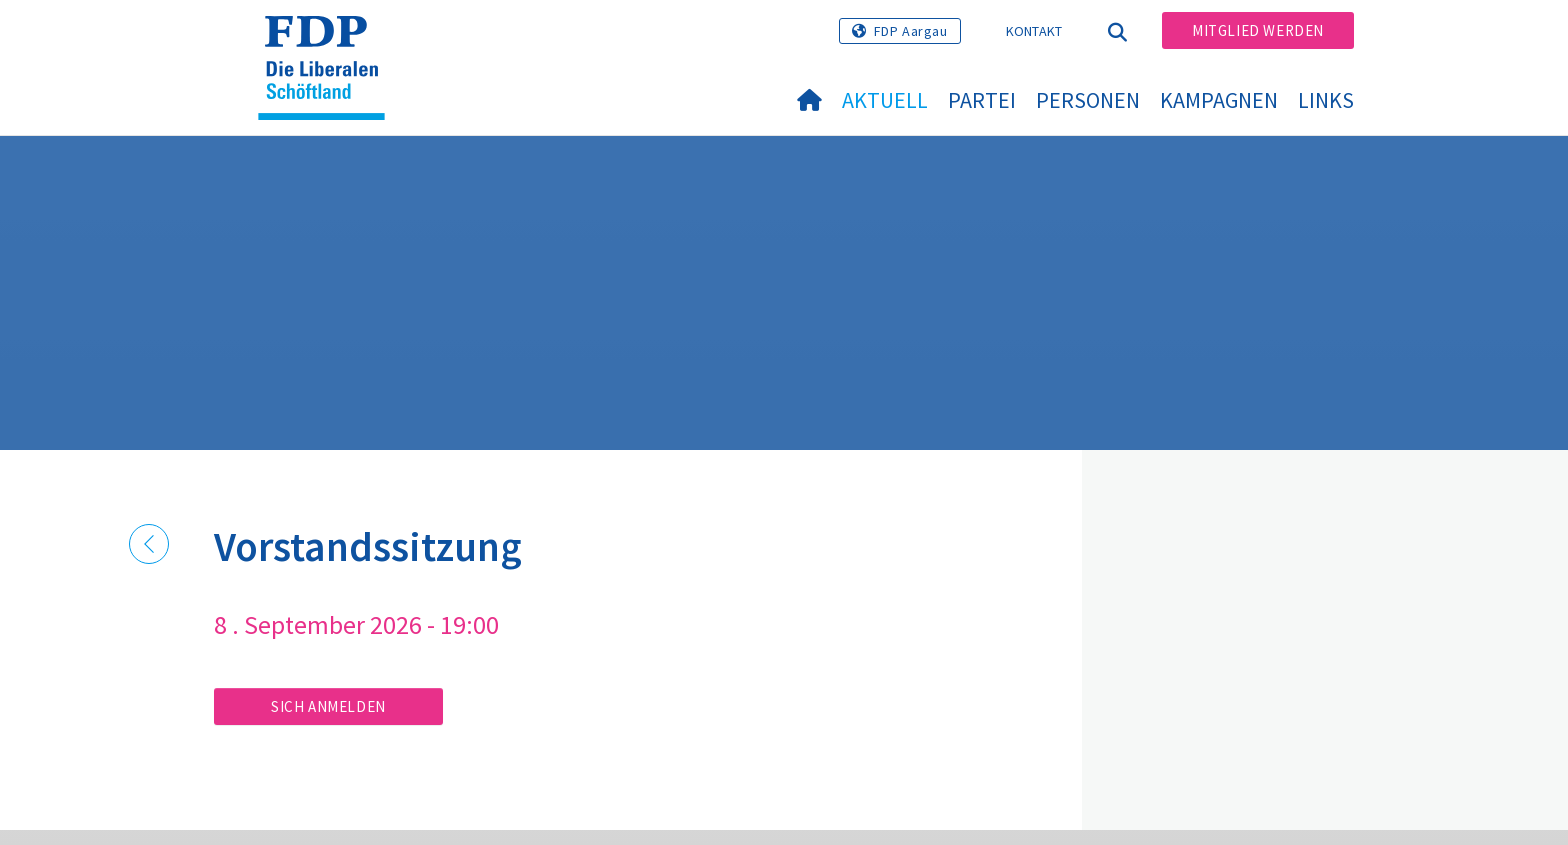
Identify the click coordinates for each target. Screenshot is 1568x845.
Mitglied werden (1258, 30)
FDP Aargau (911, 31)
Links (1326, 100)
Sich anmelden (328, 706)
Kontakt (1034, 31)
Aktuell (885, 100)
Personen (1088, 100)
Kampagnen (1219, 100)
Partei (982, 100)
